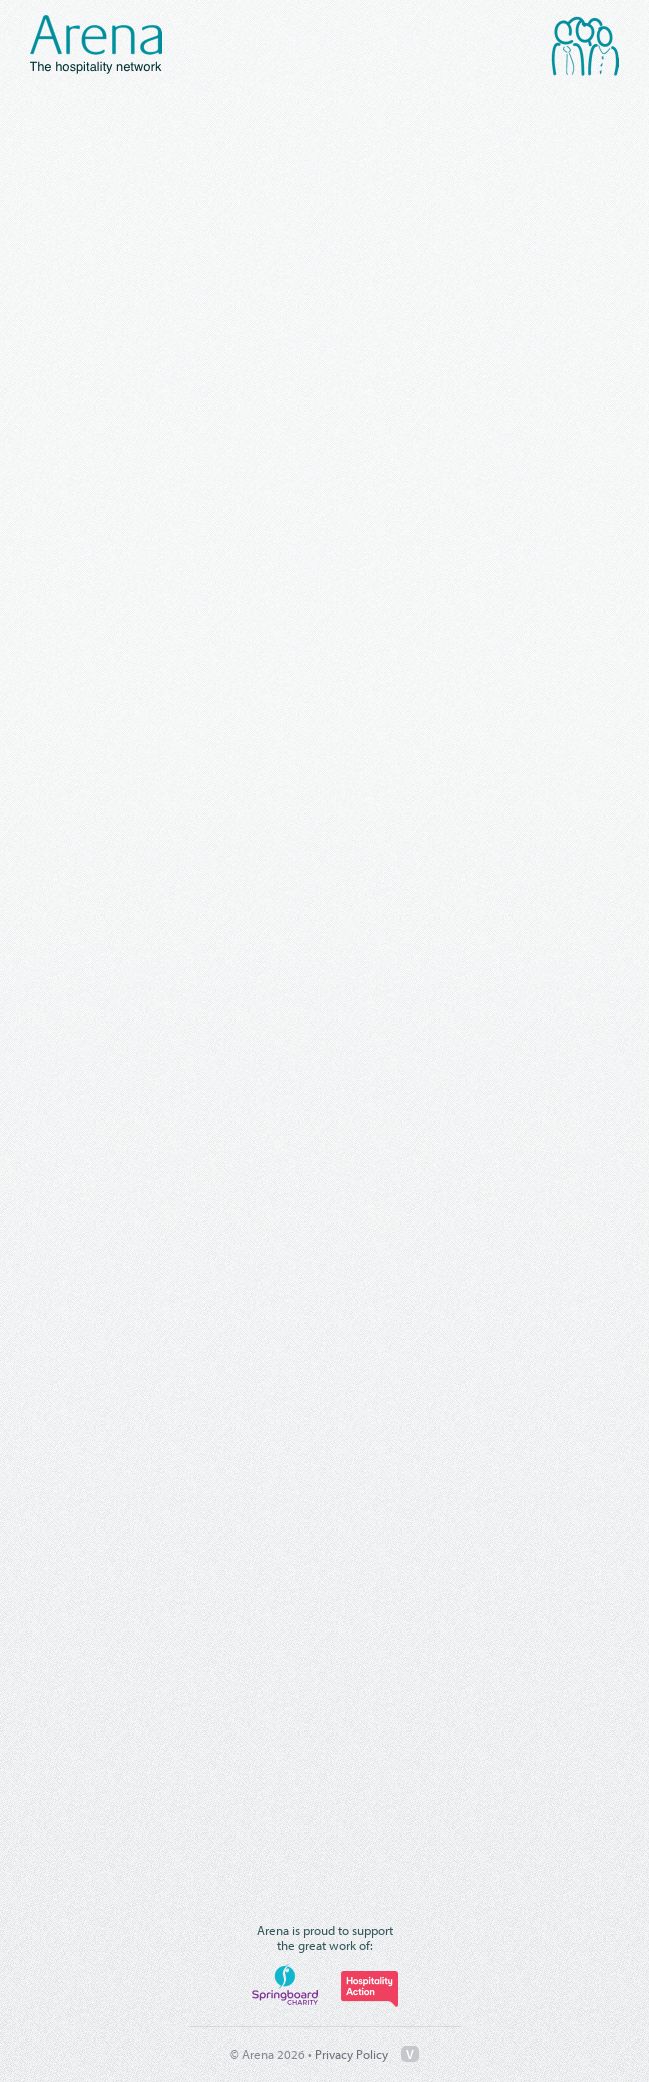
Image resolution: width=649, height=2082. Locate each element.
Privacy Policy (351, 2054)
